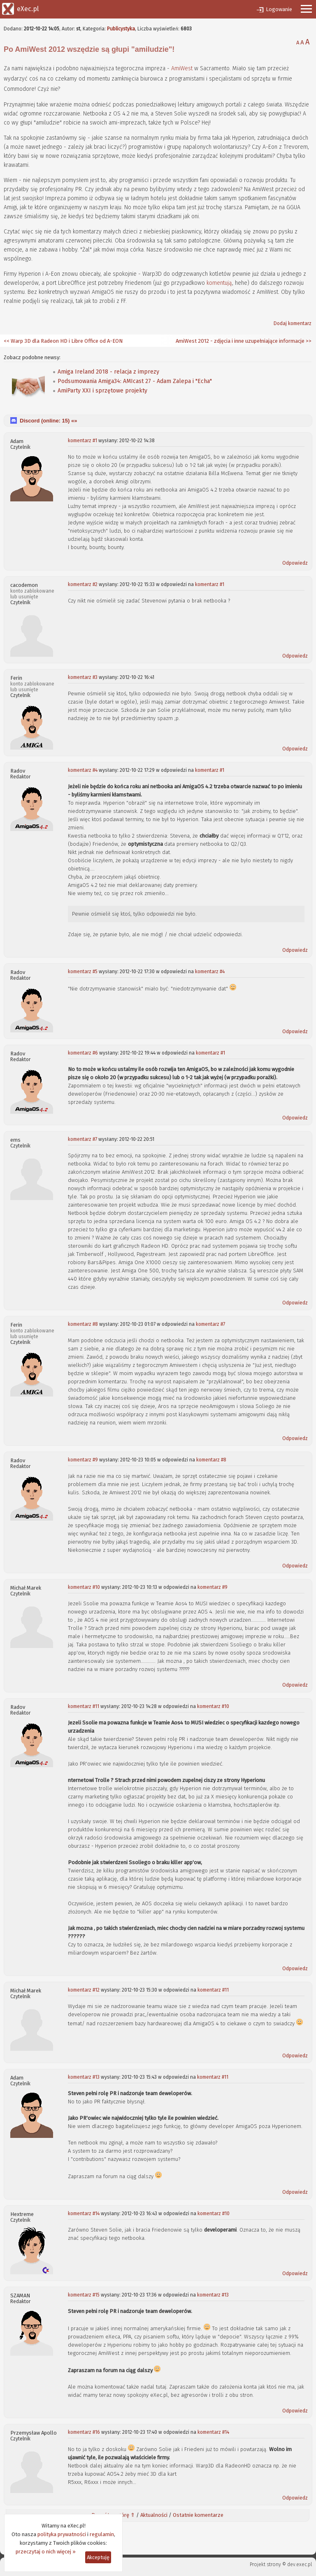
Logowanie (279, 9)
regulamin (102, 2534)
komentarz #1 (82, 440)
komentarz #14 (84, 2213)
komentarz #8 (83, 1324)
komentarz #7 (82, 1139)
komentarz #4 (83, 770)
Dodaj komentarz (292, 323)
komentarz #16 (84, 2432)
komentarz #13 (84, 2077)
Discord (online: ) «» (48, 421)
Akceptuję (98, 2557)
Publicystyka (121, 29)
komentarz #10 (84, 1587)
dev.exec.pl (299, 2564)
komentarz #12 (84, 1990)
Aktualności (153, 2515)
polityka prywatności (61, 2534)
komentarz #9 (83, 1460)
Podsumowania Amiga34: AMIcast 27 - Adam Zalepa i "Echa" (135, 381)
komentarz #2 (83, 584)
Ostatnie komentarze (198, 2515)
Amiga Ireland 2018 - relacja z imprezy (108, 371)
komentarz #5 (83, 971)
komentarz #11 (83, 1706)
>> (307, 341)
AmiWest (182, 68)
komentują (219, 282)
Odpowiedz (295, 563)
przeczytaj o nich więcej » (46, 2551)
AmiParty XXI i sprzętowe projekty (102, 390)
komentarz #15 (84, 2295)
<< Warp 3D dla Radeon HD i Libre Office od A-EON (63, 341)
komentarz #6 (83, 1053)
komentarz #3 (83, 677)
